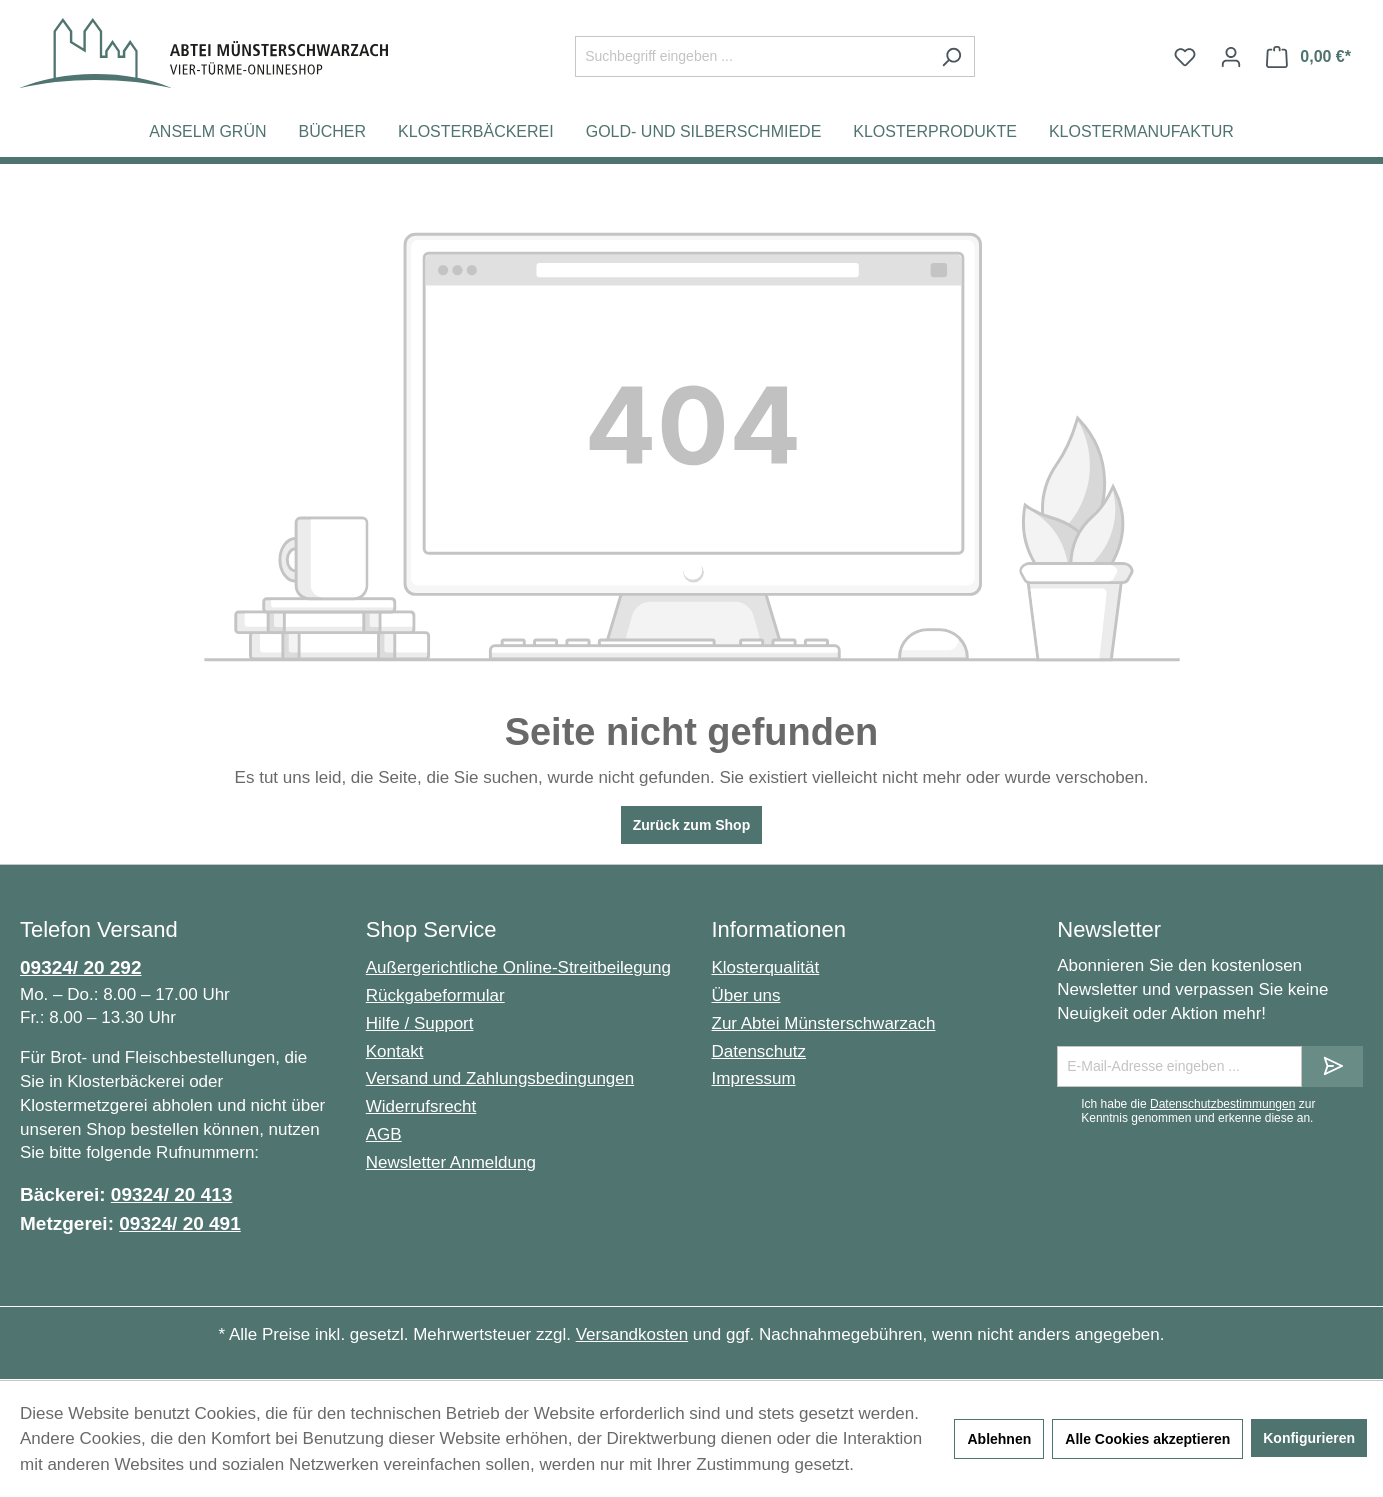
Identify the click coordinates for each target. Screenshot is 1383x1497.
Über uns (746, 995)
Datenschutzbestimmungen (1222, 1104)
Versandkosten (632, 1334)
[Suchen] (951, 56)
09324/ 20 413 (172, 1194)
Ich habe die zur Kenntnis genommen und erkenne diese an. (1198, 1111)
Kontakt (395, 1051)
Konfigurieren (1309, 1438)
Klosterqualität (766, 967)
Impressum (754, 1078)
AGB (384, 1134)
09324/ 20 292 (81, 967)
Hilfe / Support (420, 1023)
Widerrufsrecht (421, 1106)
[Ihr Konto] (1231, 57)
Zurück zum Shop (691, 825)
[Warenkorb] (1308, 57)
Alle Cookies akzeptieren (1147, 1439)
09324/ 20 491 (180, 1223)
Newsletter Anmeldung (451, 1162)
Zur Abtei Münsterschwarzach (824, 1023)
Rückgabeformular (435, 995)
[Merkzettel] (1185, 57)
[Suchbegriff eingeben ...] (752, 56)
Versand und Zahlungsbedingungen (500, 1078)
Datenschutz (759, 1051)
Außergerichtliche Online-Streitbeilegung (518, 967)
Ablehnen (999, 1439)
